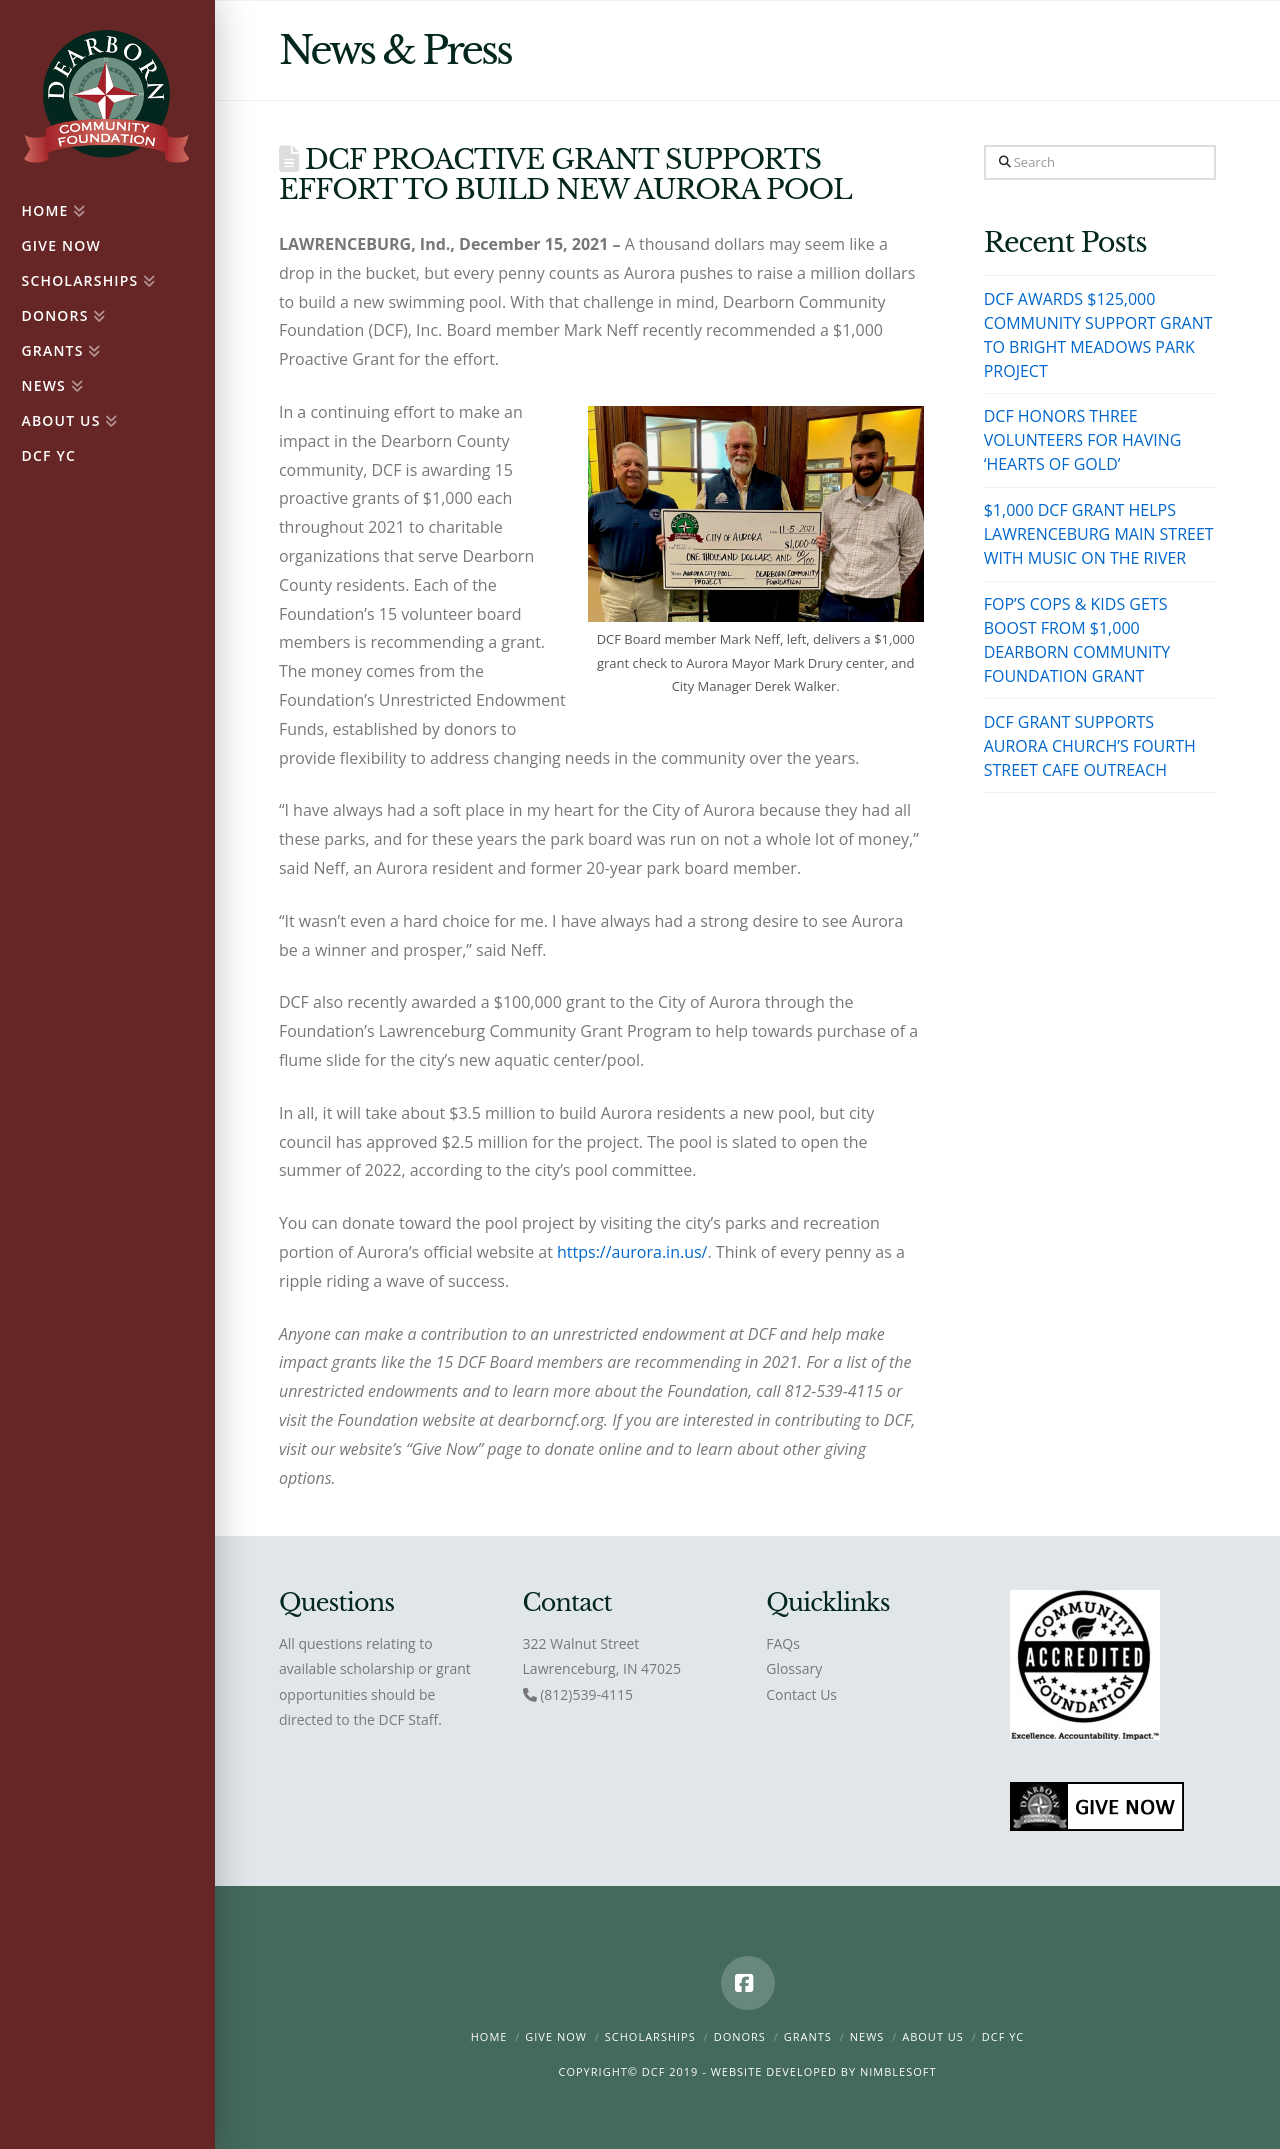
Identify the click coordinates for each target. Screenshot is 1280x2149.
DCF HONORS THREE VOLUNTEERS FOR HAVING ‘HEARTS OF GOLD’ (1083, 440)
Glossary (794, 1668)
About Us (933, 2036)
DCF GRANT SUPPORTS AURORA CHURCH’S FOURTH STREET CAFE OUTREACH (1090, 746)
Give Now (556, 2036)
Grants (808, 2036)
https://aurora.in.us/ (632, 1252)
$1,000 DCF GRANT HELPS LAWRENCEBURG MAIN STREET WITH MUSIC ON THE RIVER (1099, 534)
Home (489, 2036)
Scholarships (650, 2036)
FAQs (783, 1643)
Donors (740, 2036)
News (867, 2036)
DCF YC (1003, 2036)
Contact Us (801, 1694)
